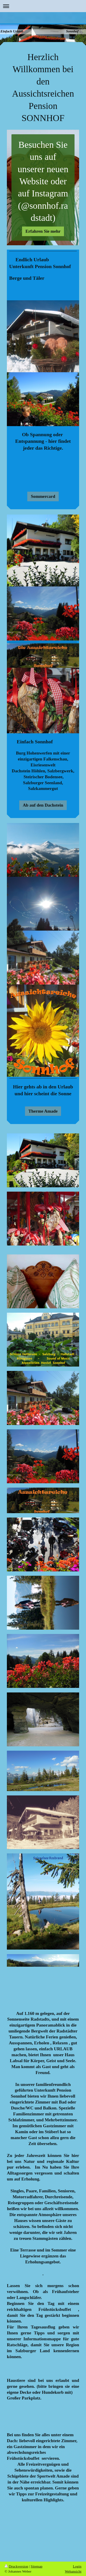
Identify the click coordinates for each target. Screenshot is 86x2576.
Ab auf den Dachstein (43, 805)
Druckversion (16, 2566)
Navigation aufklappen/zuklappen (43, 6)
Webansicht (73, 2571)
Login (77, 2566)
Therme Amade (43, 1111)
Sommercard (43, 496)
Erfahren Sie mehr (43, 231)
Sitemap (36, 2566)
